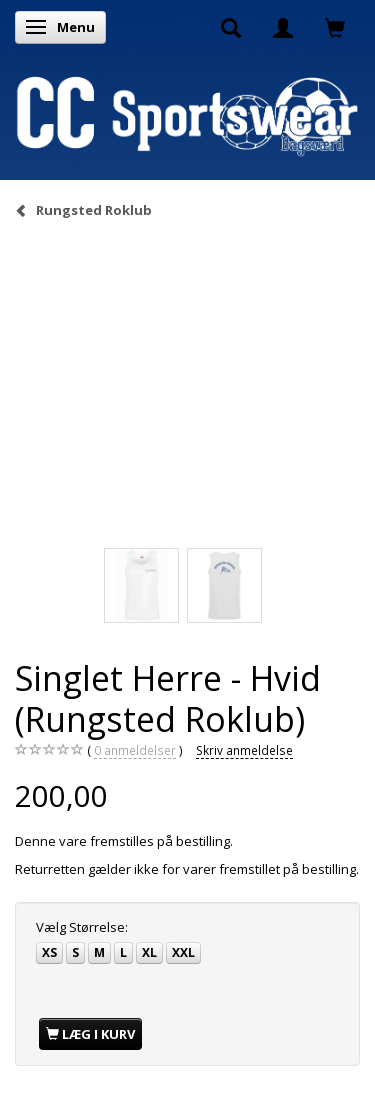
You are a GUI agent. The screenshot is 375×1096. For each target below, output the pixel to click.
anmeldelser (135, 750)
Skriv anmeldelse (244, 750)
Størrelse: (82, 927)
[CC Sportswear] (187, 115)
